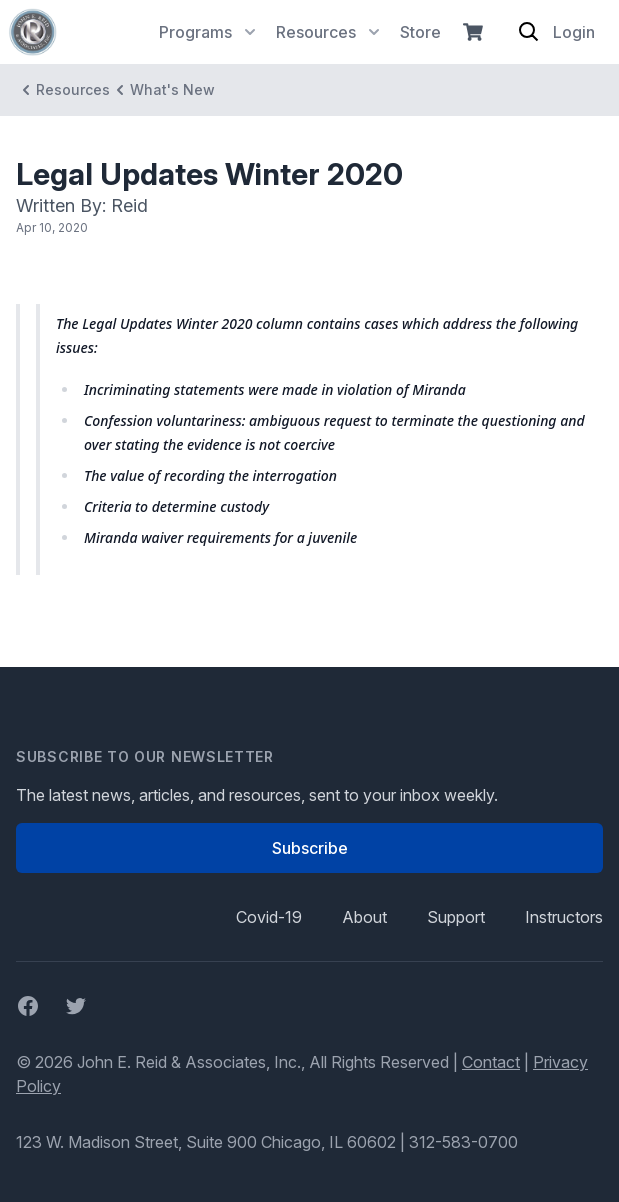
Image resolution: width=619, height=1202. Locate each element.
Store (420, 32)
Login (574, 32)
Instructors (564, 917)
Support (456, 917)
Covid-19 (269, 917)
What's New (162, 90)
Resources (63, 90)
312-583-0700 (463, 1142)
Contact (491, 1062)
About (364, 917)
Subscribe (310, 848)
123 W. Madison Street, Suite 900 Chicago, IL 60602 (206, 1142)
